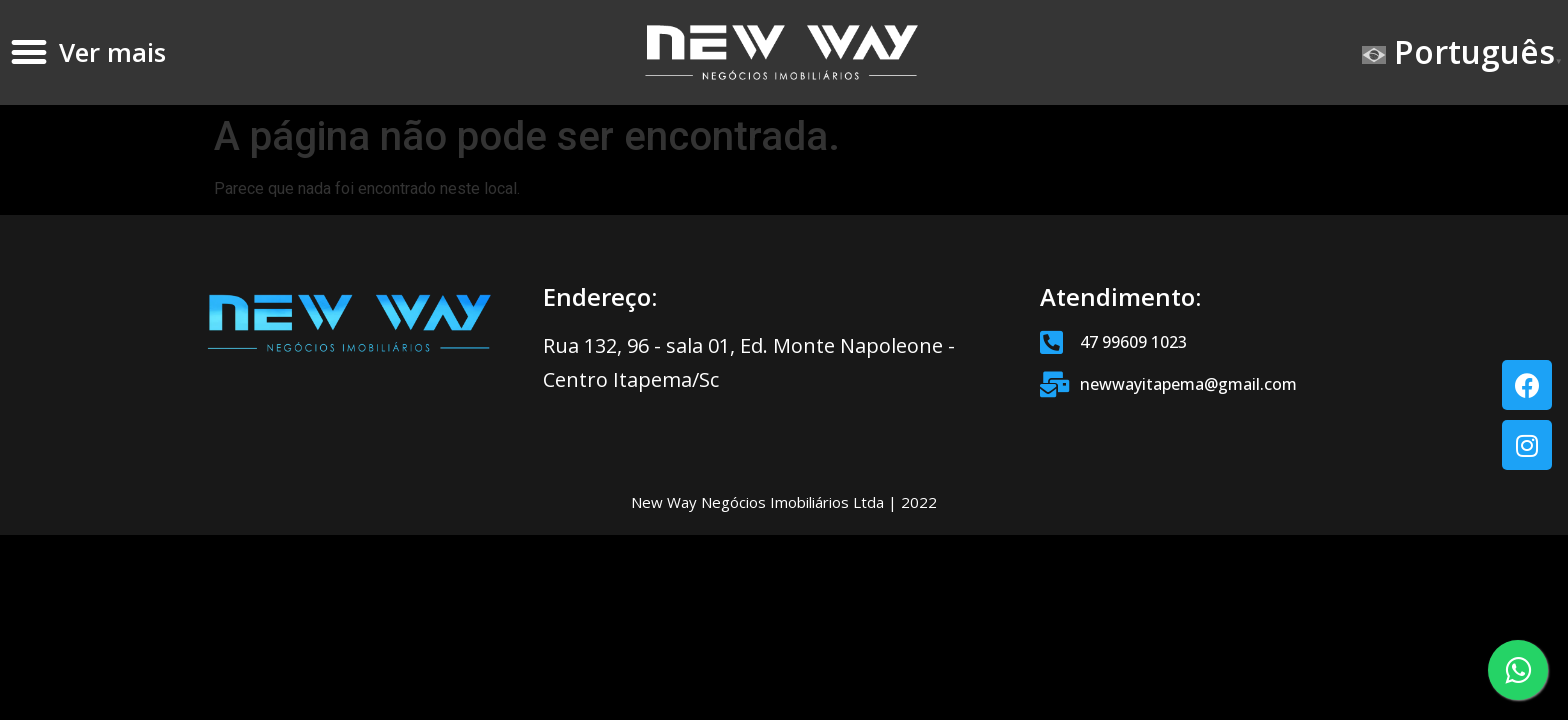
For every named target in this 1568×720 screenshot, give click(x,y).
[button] (29, 52)
